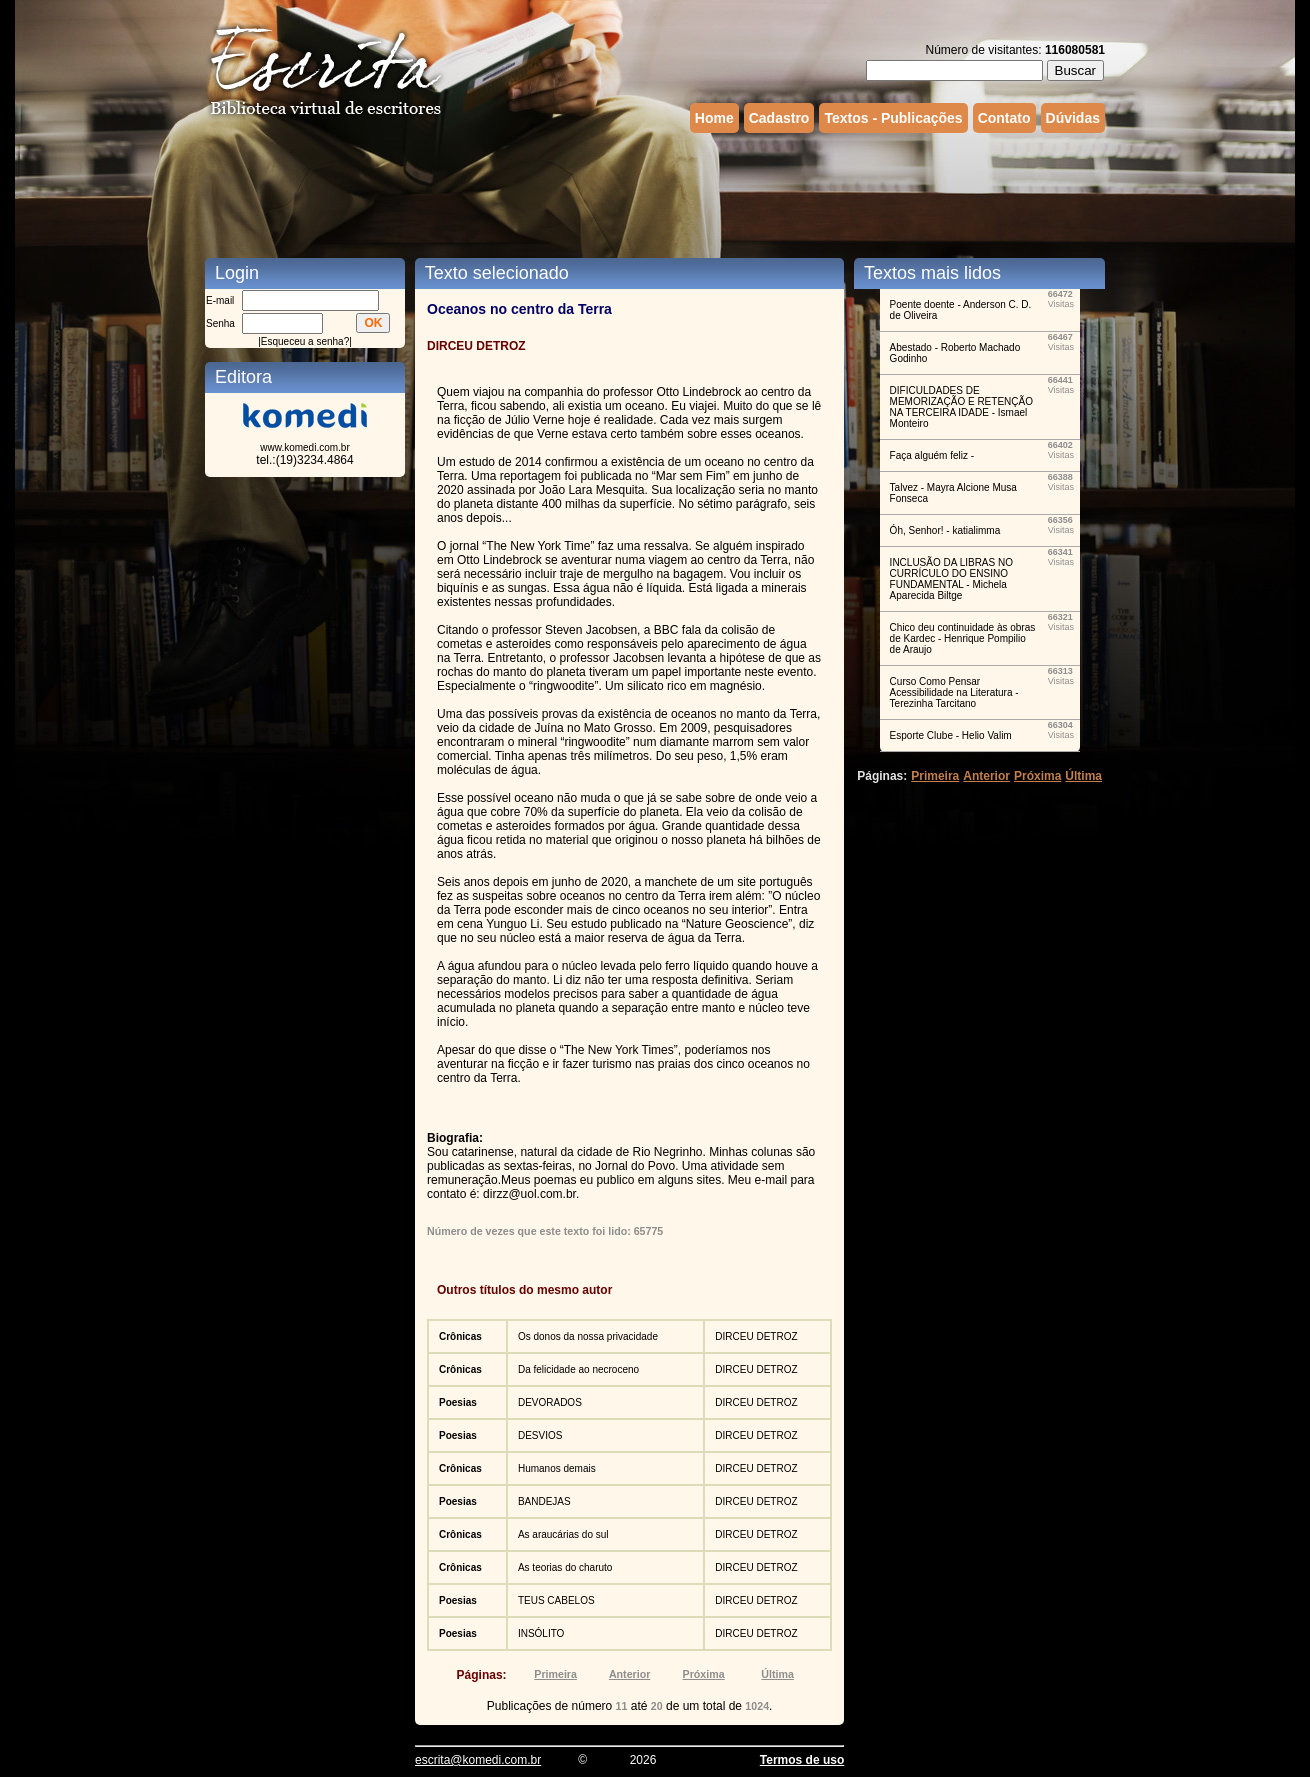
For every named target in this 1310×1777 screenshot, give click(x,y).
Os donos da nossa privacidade (588, 1336)
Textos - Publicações (893, 118)
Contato (1004, 118)
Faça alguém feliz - (932, 455)
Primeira (555, 1674)
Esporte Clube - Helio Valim (951, 735)
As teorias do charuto (565, 1567)
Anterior (629, 1674)
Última (777, 1674)
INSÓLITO (541, 1633)
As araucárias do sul (563, 1534)
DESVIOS (540, 1435)
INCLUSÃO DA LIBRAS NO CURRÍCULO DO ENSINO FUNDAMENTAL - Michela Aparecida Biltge (951, 579)
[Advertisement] (655, 193)
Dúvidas (1073, 118)
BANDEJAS (544, 1501)
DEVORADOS (550, 1402)
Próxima (704, 1674)
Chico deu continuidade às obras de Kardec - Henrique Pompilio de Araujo (963, 638)
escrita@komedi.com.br (478, 1760)
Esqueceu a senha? (305, 341)
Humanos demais (557, 1468)
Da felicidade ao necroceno (578, 1369)
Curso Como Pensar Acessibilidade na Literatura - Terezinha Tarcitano (954, 692)
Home (714, 118)
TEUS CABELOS (556, 1600)
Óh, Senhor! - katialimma (945, 530)
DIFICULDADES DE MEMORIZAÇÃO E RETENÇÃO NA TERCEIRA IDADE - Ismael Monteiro (961, 407)
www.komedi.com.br (304, 447)
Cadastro (779, 118)
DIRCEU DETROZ (756, 1336)
